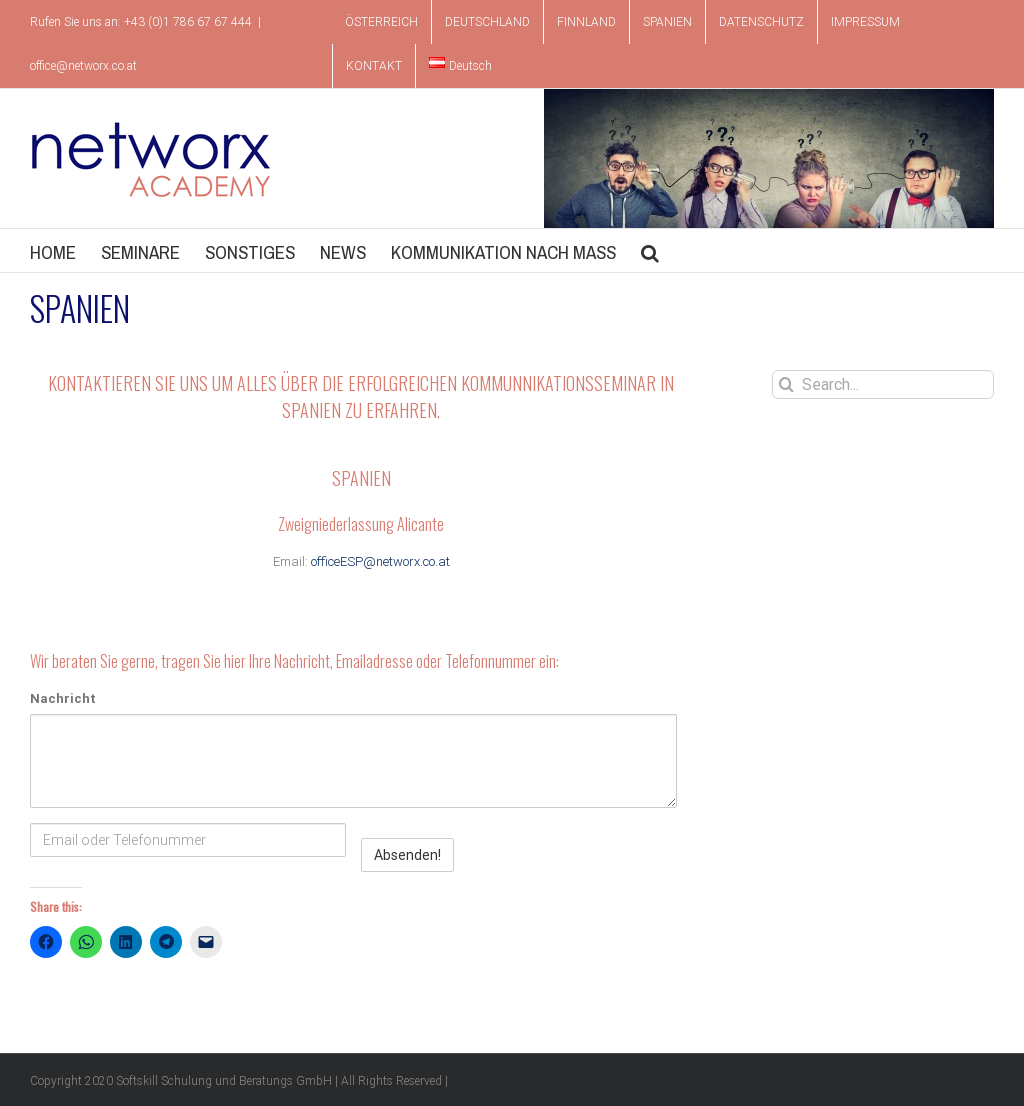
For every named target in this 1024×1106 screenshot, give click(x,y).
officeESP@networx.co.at (380, 561)
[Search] (786, 384)
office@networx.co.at (83, 66)
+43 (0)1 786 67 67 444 (188, 22)
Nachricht (63, 698)
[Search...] (883, 384)
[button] (650, 250)
